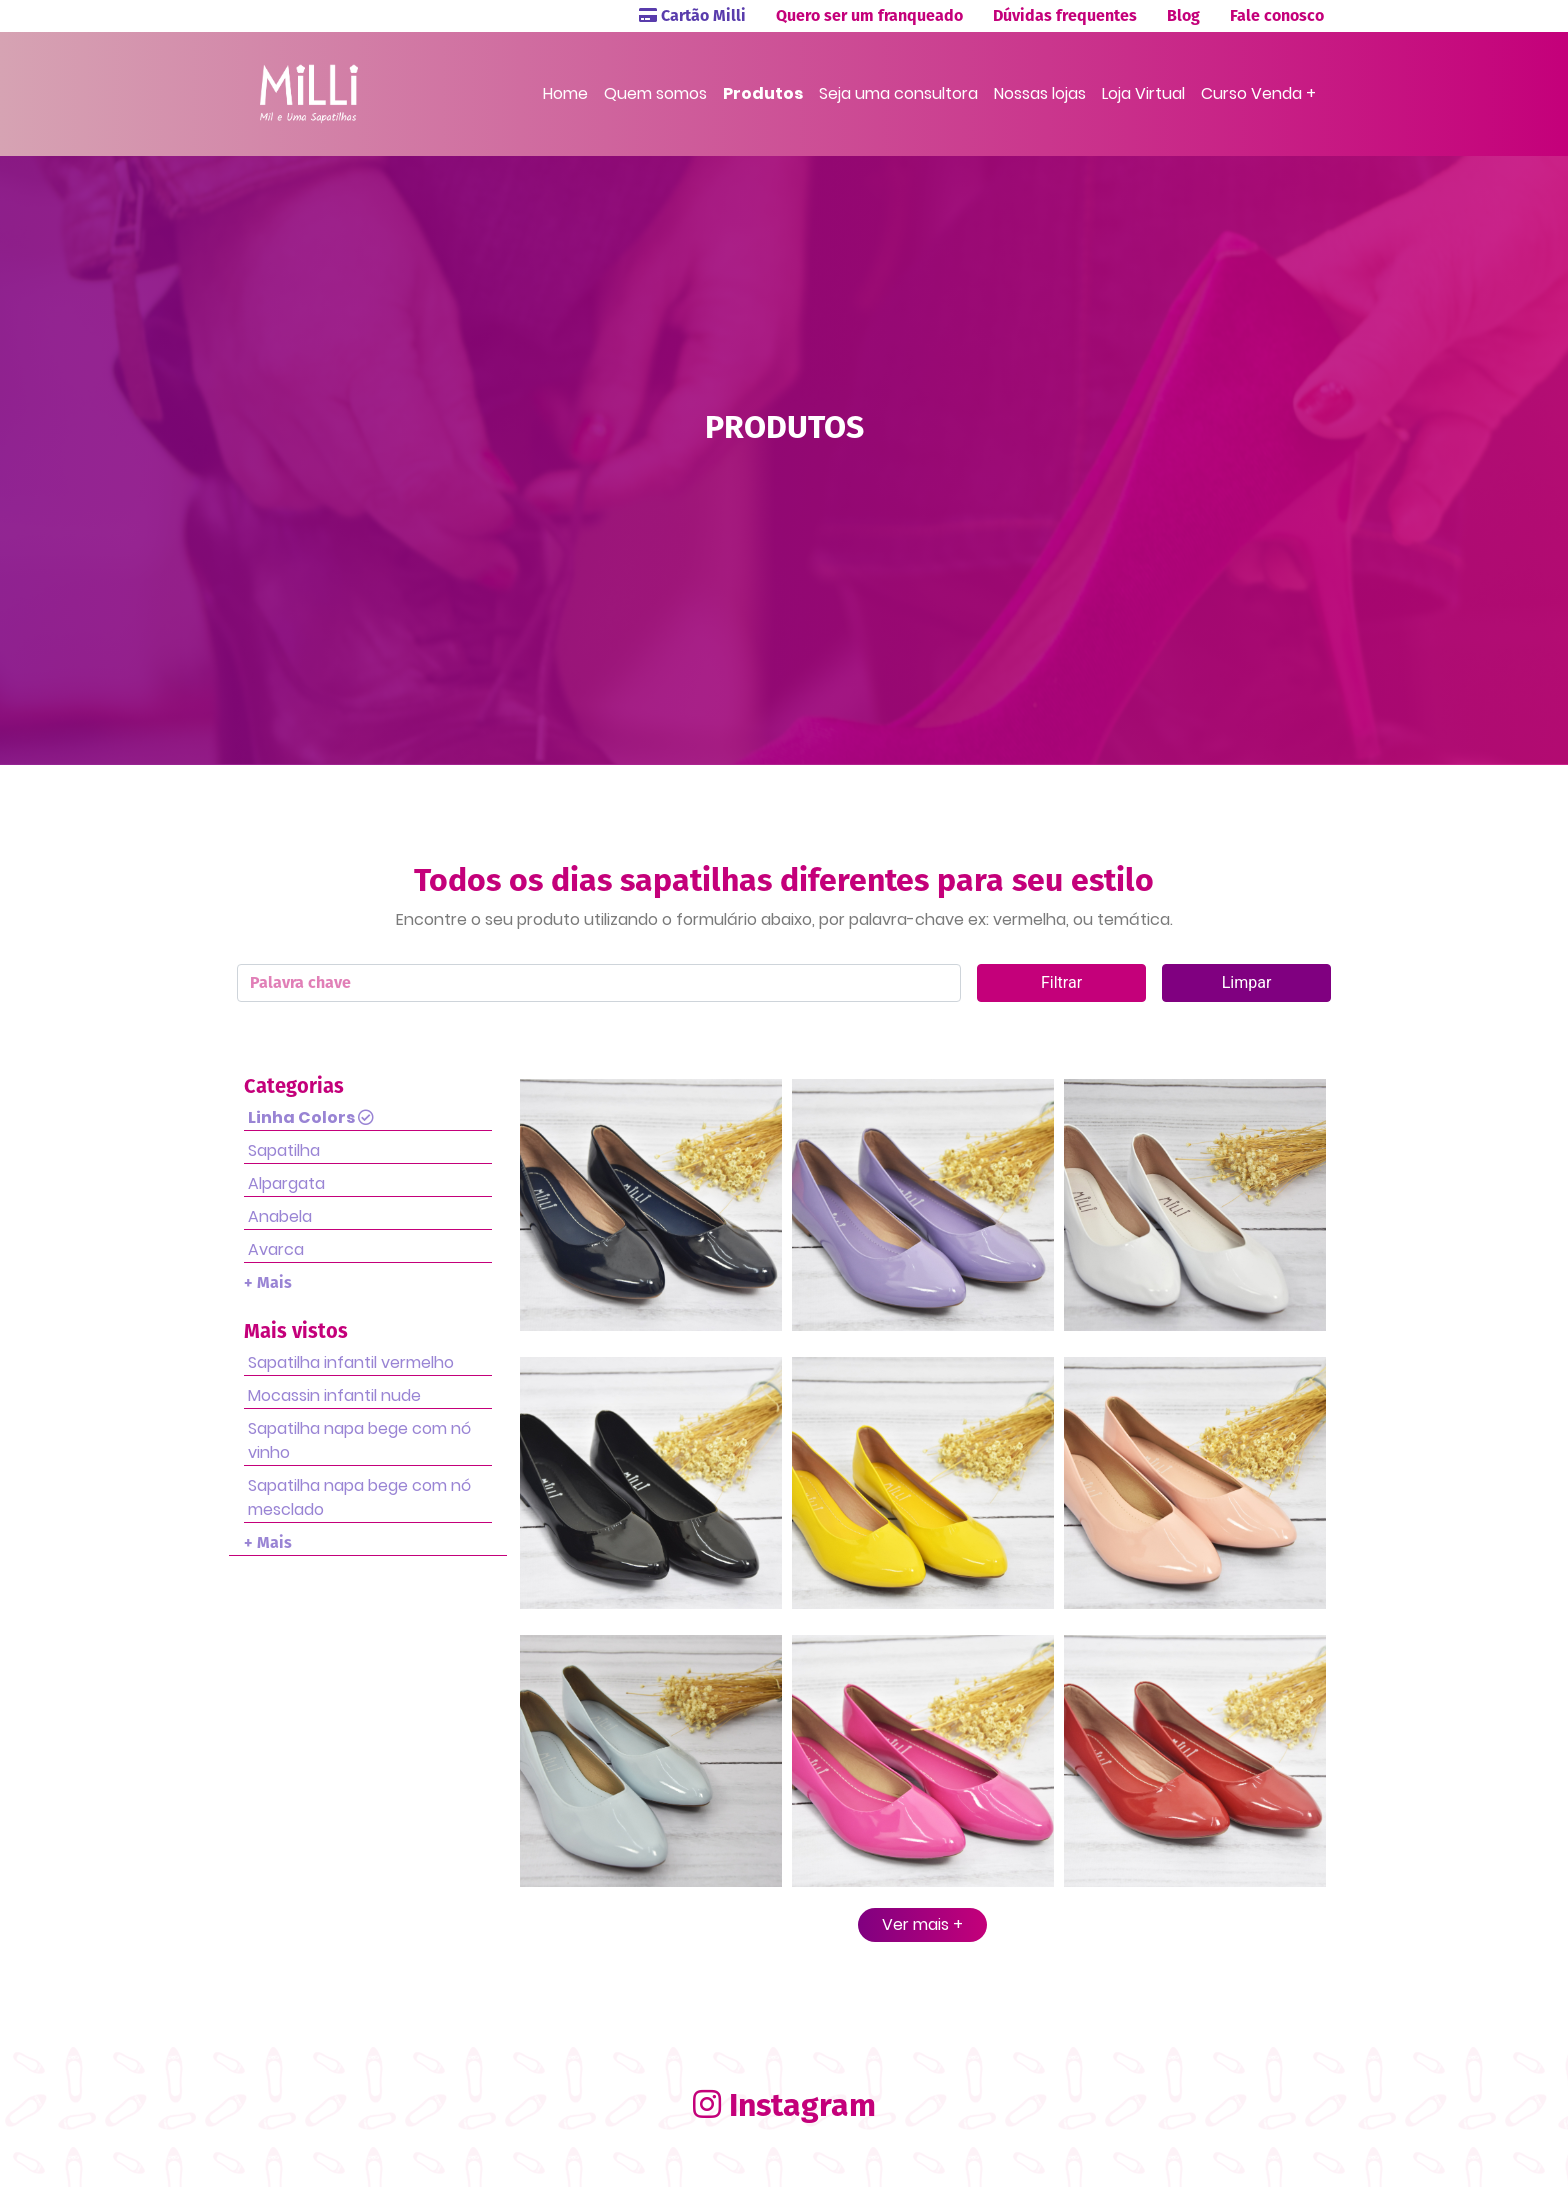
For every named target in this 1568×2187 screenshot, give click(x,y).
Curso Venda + (1258, 93)
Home (565, 93)
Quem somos (655, 93)
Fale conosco (1277, 15)
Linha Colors (311, 1117)
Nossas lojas (1040, 93)
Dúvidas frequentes (1065, 15)
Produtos (763, 93)
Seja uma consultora (898, 93)
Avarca (276, 1249)
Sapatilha (284, 1150)
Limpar (1247, 982)
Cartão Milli (692, 15)
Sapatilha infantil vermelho (351, 1362)
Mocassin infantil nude (334, 1395)
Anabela (280, 1216)
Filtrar (1061, 982)
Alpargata (286, 1183)
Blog (1183, 15)
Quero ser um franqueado (869, 15)
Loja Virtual (1143, 93)
